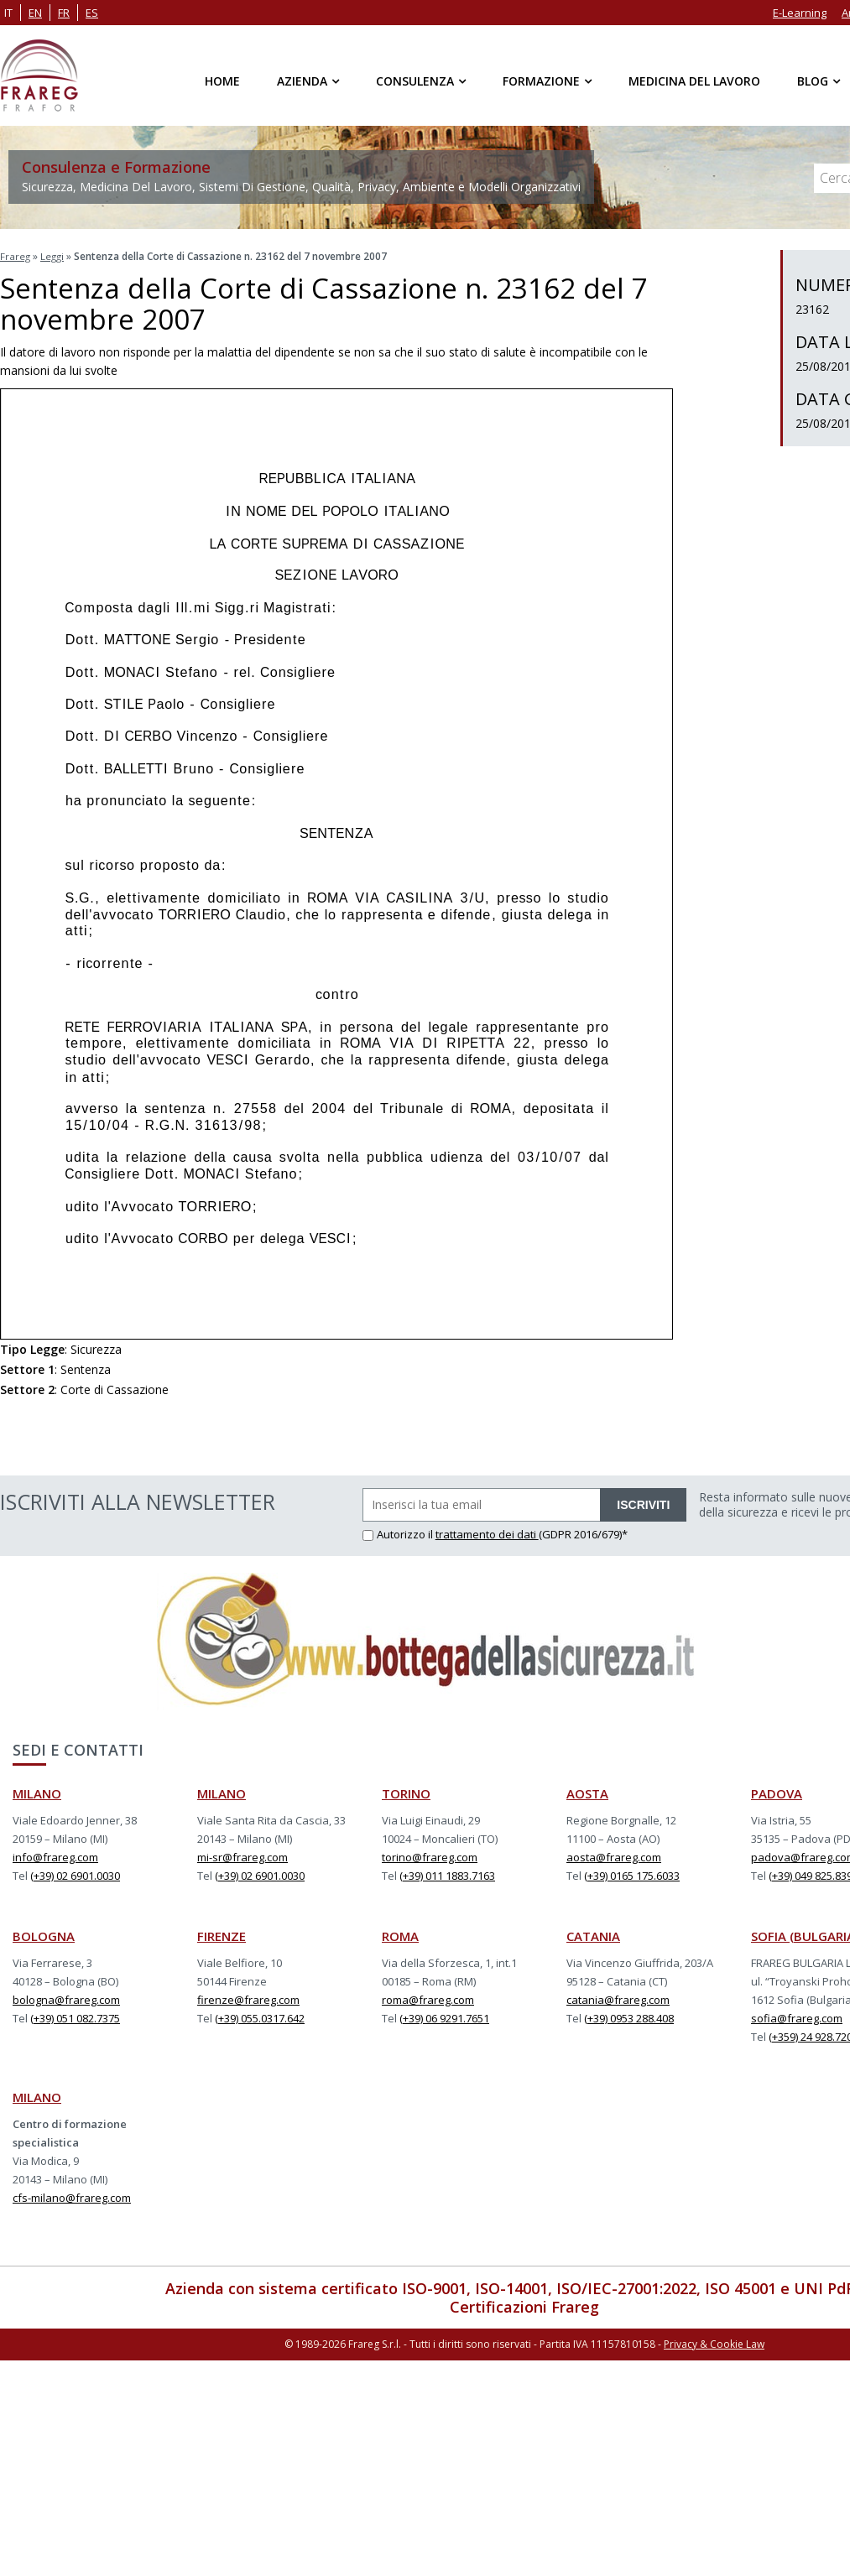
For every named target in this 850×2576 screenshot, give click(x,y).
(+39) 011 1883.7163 (447, 1873)
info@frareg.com (55, 1855)
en (35, 12)
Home (222, 81)
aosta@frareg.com (613, 1855)
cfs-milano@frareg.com (72, 2196)
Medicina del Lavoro (694, 81)
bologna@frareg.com (66, 1998)
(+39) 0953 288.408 (629, 2016)
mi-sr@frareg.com (242, 1855)
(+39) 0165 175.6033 (632, 1873)
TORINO (406, 1791)
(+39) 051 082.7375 (75, 2016)
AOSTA (587, 1791)
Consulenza (415, 81)
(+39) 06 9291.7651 (444, 2016)
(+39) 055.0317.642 (260, 2016)
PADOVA (776, 1791)
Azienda (302, 81)
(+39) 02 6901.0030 (75, 1873)
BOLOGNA (44, 1934)
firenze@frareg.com (248, 1998)
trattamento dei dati (487, 1532)
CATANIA (593, 1934)
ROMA (400, 1934)
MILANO (37, 1791)
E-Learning (800, 12)
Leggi (53, 256)
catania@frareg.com (618, 1998)
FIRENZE (221, 1934)
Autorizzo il (398, 1532)
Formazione (541, 81)
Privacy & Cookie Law (714, 2341)
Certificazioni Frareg (524, 2305)
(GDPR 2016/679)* (583, 1532)
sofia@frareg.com (796, 2016)
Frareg (15, 256)
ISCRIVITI (643, 1503)
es (92, 12)
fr (64, 12)
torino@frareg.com (429, 1855)
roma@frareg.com (428, 1998)
